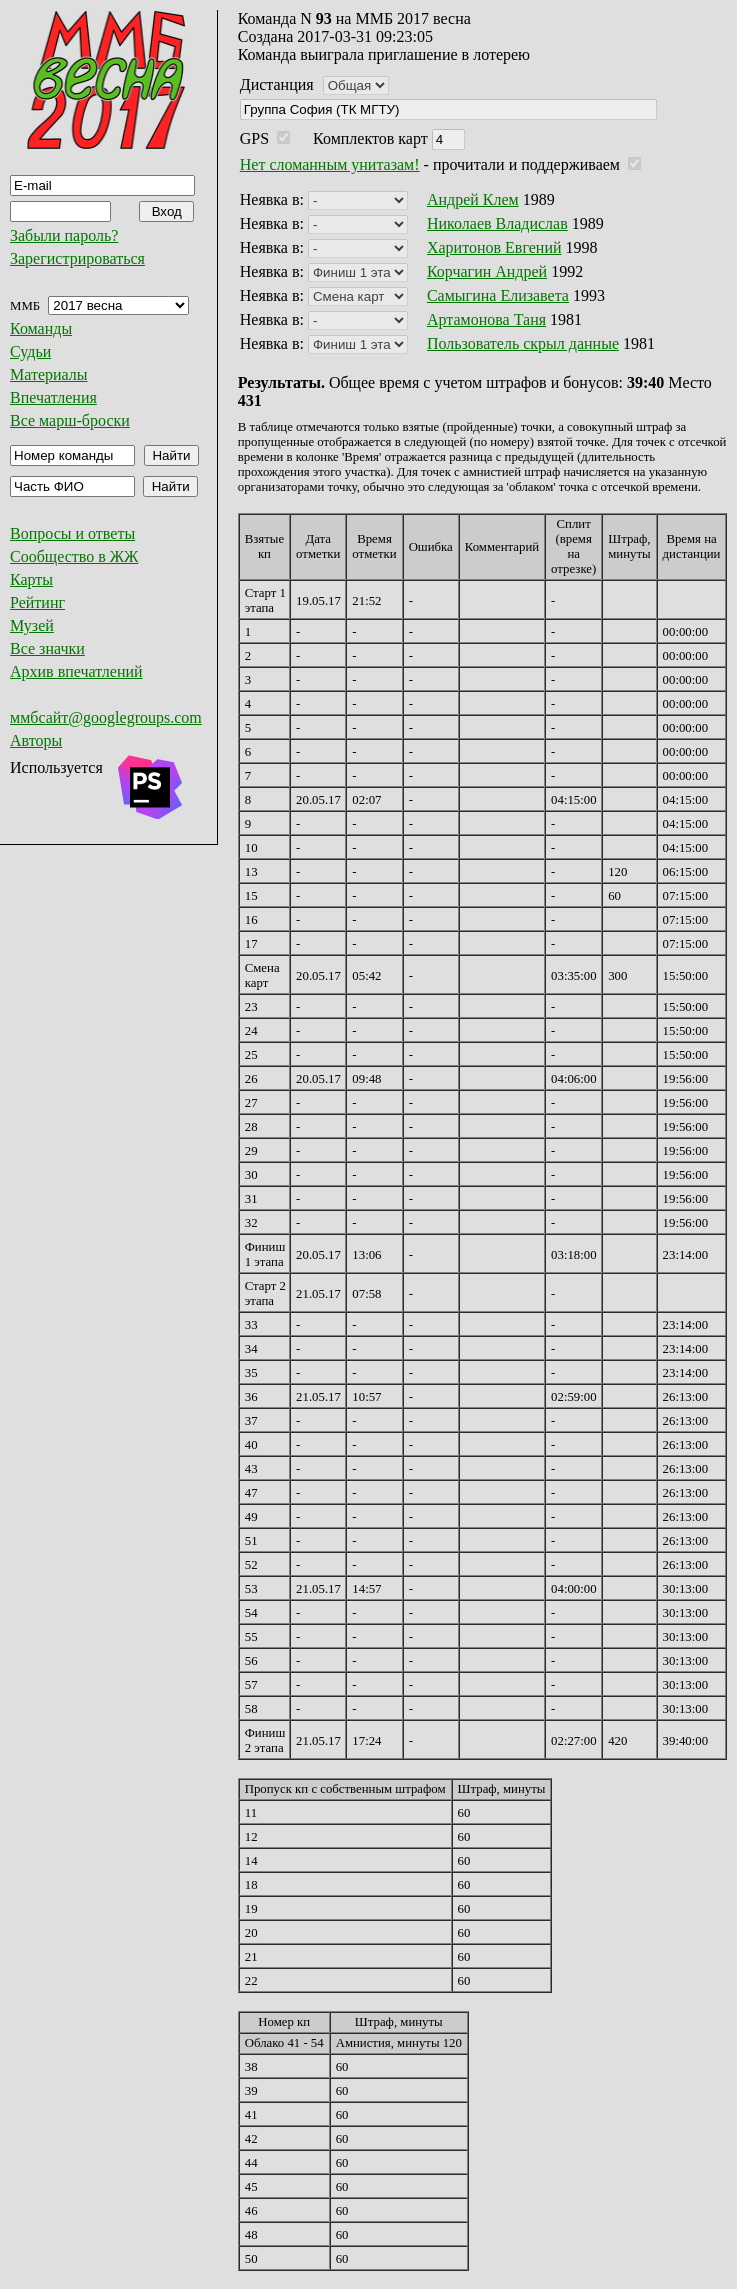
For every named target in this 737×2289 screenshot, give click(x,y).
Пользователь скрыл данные (523, 343)
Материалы (49, 374)
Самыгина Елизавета (498, 295)
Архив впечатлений (76, 671)
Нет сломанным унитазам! (330, 164)
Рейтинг (37, 602)
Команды (41, 328)
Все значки (47, 648)
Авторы (36, 740)
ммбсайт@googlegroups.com (106, 717)
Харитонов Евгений (494, 247)
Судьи (30, 351)
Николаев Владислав (497, 223)
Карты (31, 579)
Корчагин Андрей (487, 271)
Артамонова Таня (486, 319)
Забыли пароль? (64, 235)
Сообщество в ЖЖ (74, 556)
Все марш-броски (70, 420)
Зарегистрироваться (77, 258)
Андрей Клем (473, 199)
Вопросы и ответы (72, 533)
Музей (32, 625)
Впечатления (53, 397)
